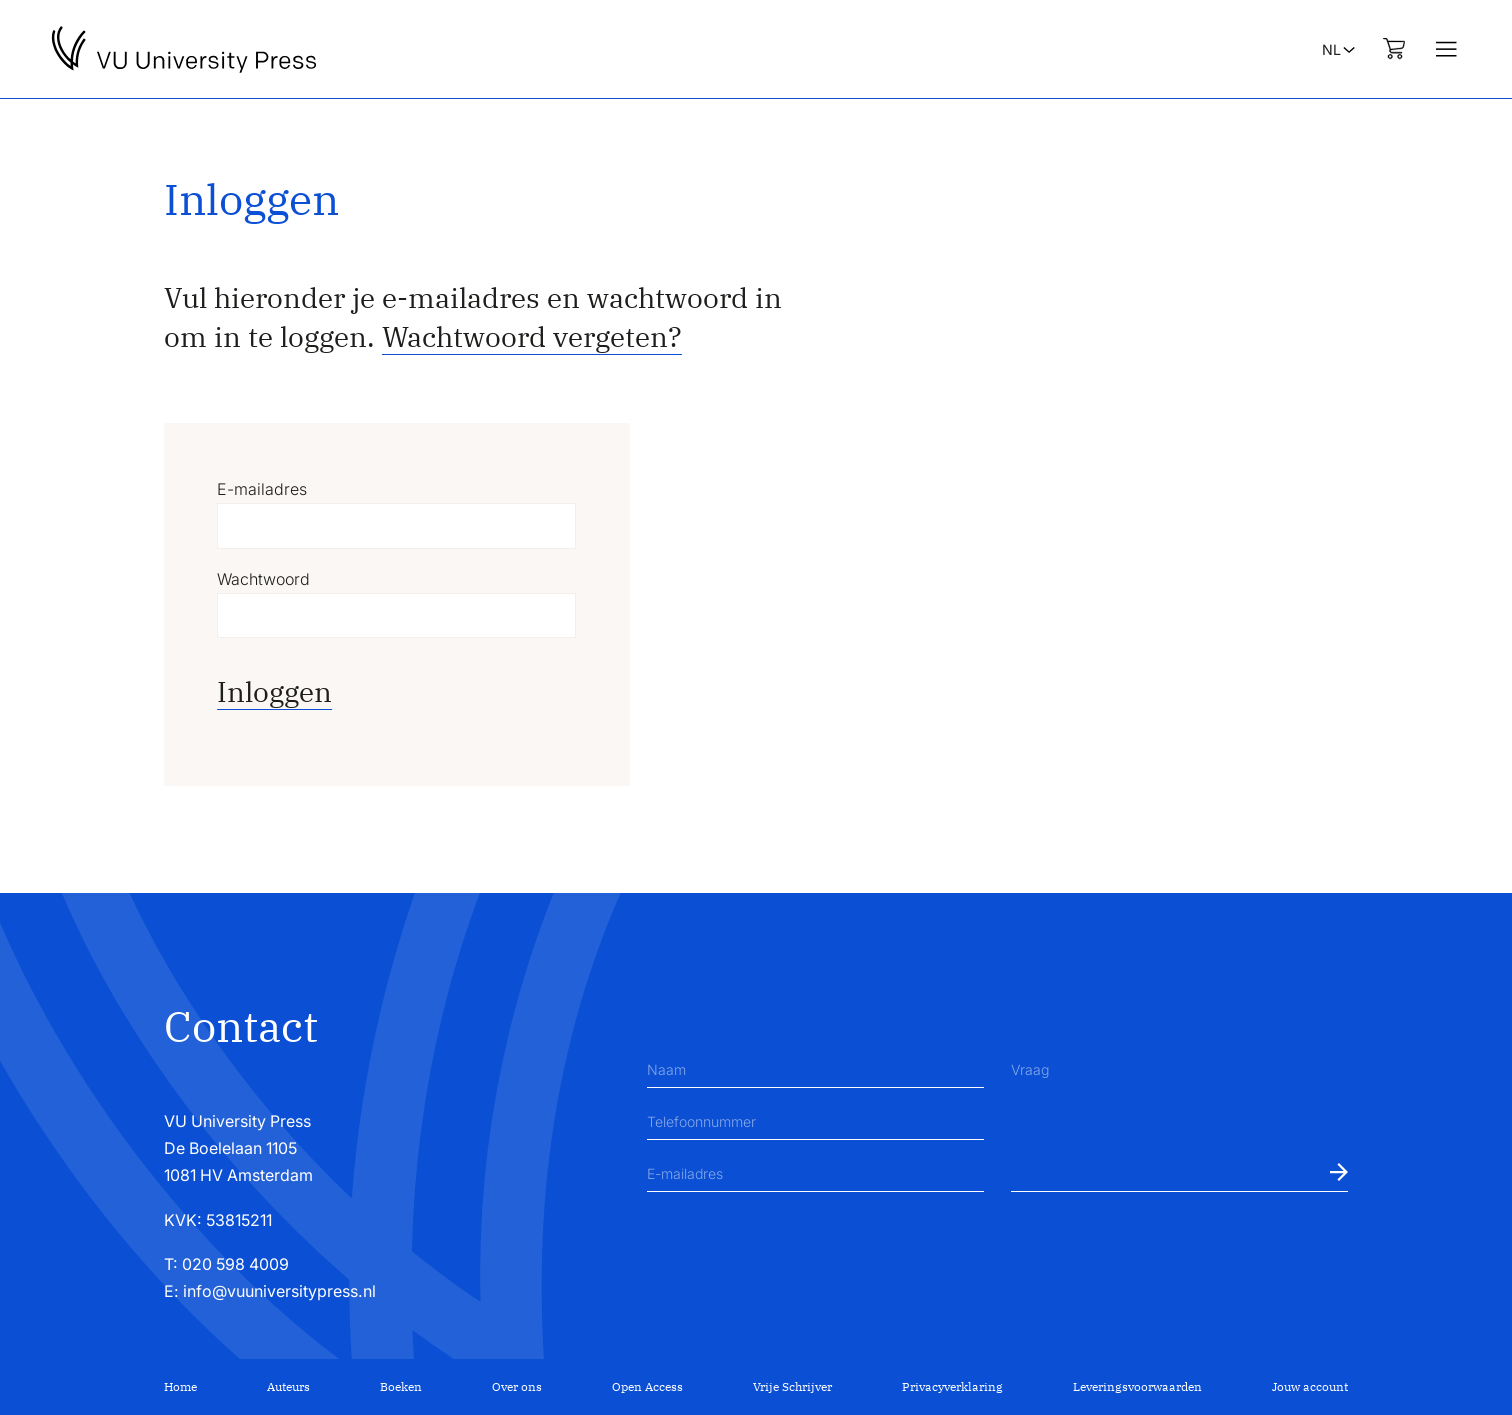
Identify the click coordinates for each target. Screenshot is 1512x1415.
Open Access (647, 1386)
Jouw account (1310, 1386)
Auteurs (288, 1386)
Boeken (401, 1386)
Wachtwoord (263, 579)
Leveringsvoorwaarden (1137, 1386)
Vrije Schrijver (792, 1386)
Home (180, 1386)
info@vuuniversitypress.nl (279, 1291)
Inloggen (274, 691)
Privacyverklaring (952, 1386)
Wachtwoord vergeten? (532, 336)
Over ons (517, 1386)
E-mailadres (262, 489)
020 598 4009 (235, 1264)
